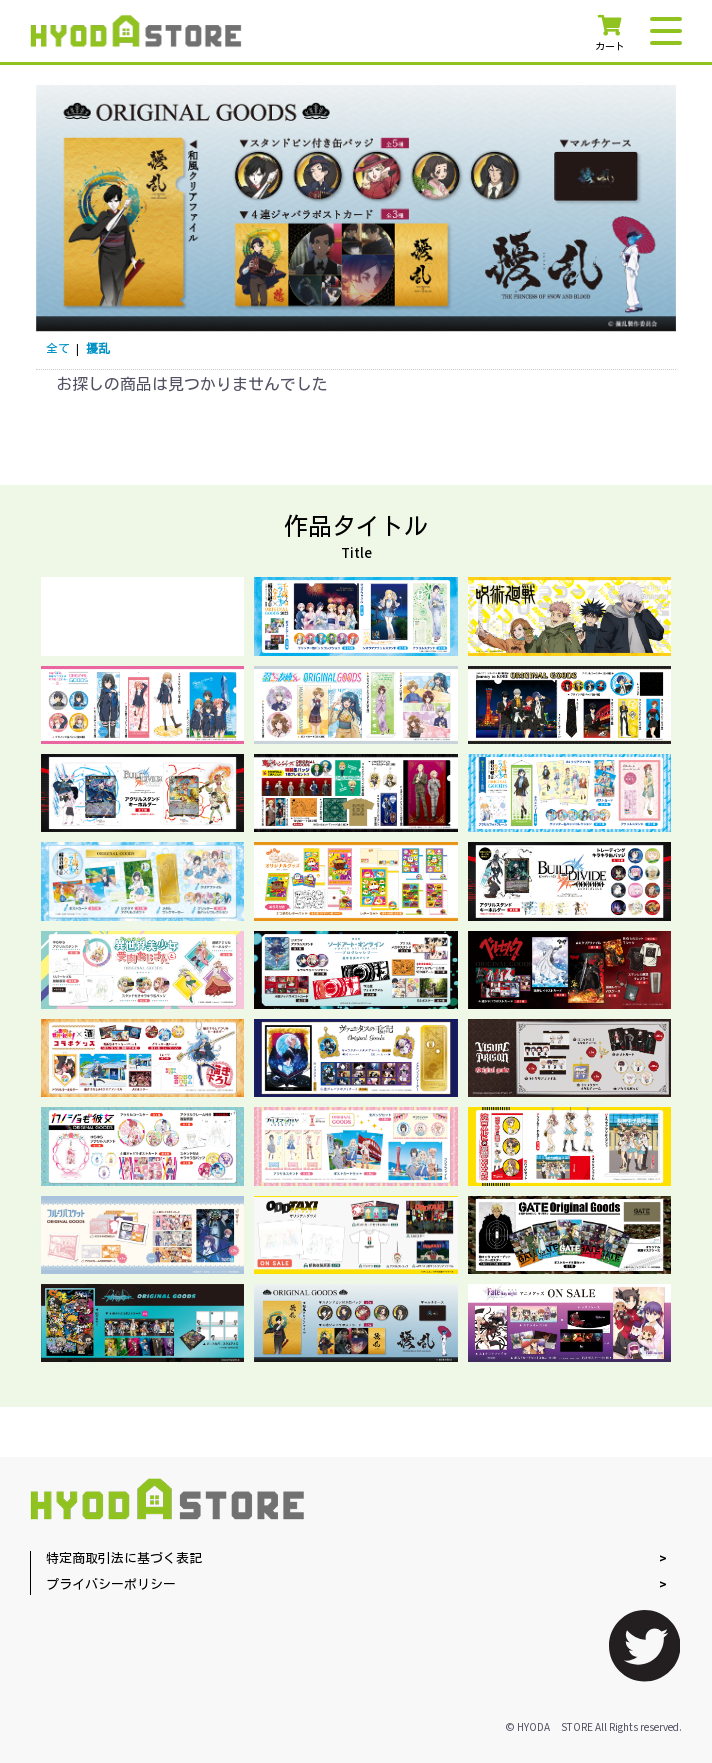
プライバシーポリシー (111, 1585)
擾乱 (98, 349)
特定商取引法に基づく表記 (124, 1559)
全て (58, 349)
